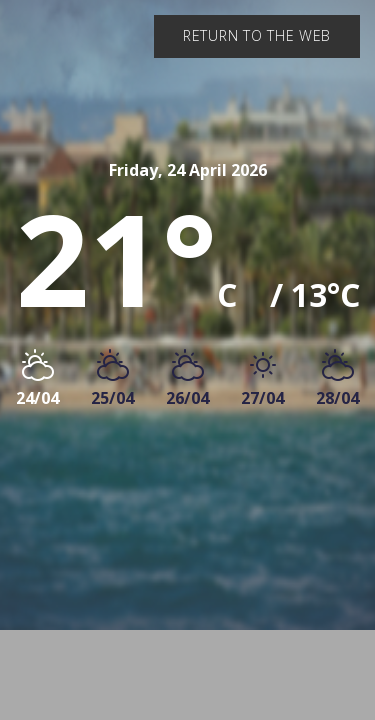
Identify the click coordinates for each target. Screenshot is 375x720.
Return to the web (257, 35)
